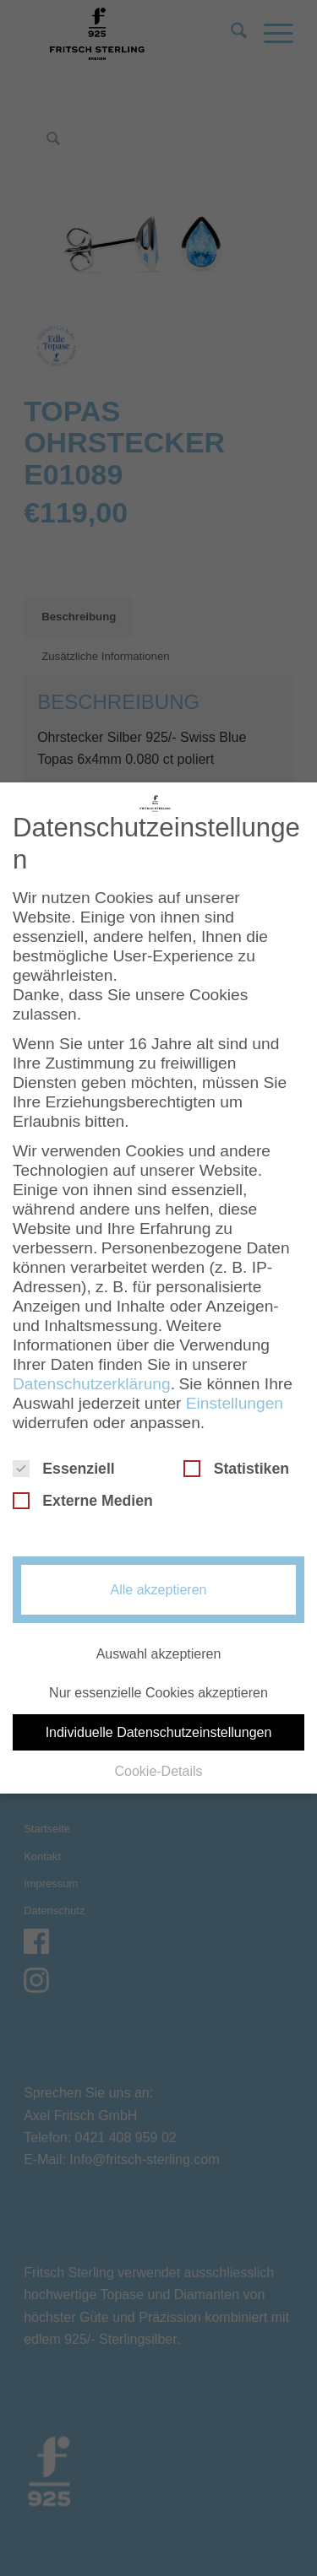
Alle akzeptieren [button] (159, 1584)
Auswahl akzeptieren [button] (158, 1648)
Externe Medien (83, 1494)
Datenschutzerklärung (92, 1378)
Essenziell (64, 1462)
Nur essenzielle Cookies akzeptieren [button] (158, 1687)
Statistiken (236, 1462)
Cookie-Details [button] (158, 1765)
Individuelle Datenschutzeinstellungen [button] (159, 1726)
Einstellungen (234, 1397)
